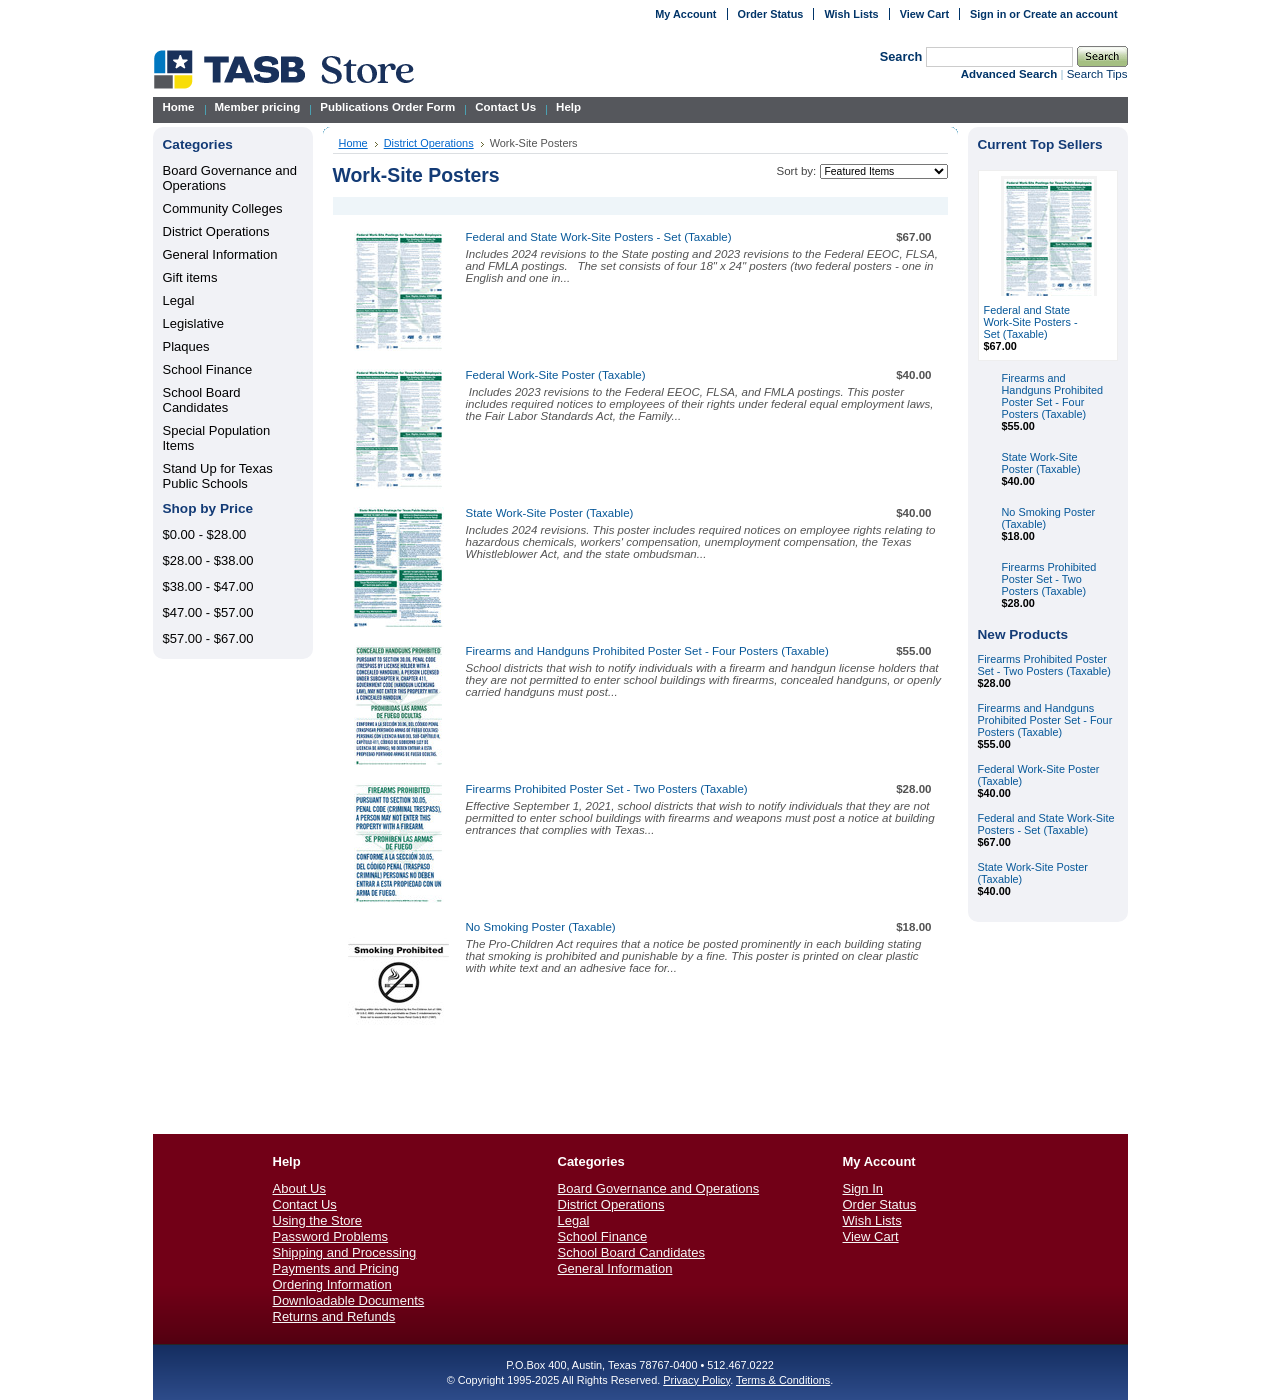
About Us (299, 1188)
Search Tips (1097, 74)
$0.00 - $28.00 (205, 534)
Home (353, 143)
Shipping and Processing (345, 1252)
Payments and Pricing (336, 1268)
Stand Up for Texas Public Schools (218, 476)
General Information (220, 254)
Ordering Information (332, 1284)
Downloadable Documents (349, 1300)
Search (901, 56)
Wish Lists (851, 14)
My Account (685, 14)
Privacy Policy (696, 1380)
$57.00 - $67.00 (208, 638)
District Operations (216, 231)
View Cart (924, 14)
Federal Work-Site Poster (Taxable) (556, 375)
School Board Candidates (202, 400)
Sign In (863, 1188)
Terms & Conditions (783, 1380)
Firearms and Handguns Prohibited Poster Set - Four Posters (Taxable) (647, 651)
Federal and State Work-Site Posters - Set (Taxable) (599, 237)
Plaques (186, 346)
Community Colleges (223, 208)
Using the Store (318, 1220)
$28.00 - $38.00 (208, 560)
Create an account (1070, 14)
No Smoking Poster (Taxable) (541, 927)
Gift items (190, 277)
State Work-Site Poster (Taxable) (550, 513)
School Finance (208, 369)
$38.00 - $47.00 (208, 586)
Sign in (988, 14)
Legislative (193, 323)
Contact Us (305, 1204)
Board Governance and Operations (659, 1188)
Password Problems (331, 1236)
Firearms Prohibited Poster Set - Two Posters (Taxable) (607, 789)
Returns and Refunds (334, 1316)
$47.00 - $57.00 (208, 612)
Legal (179, 300)
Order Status (771, 14)
